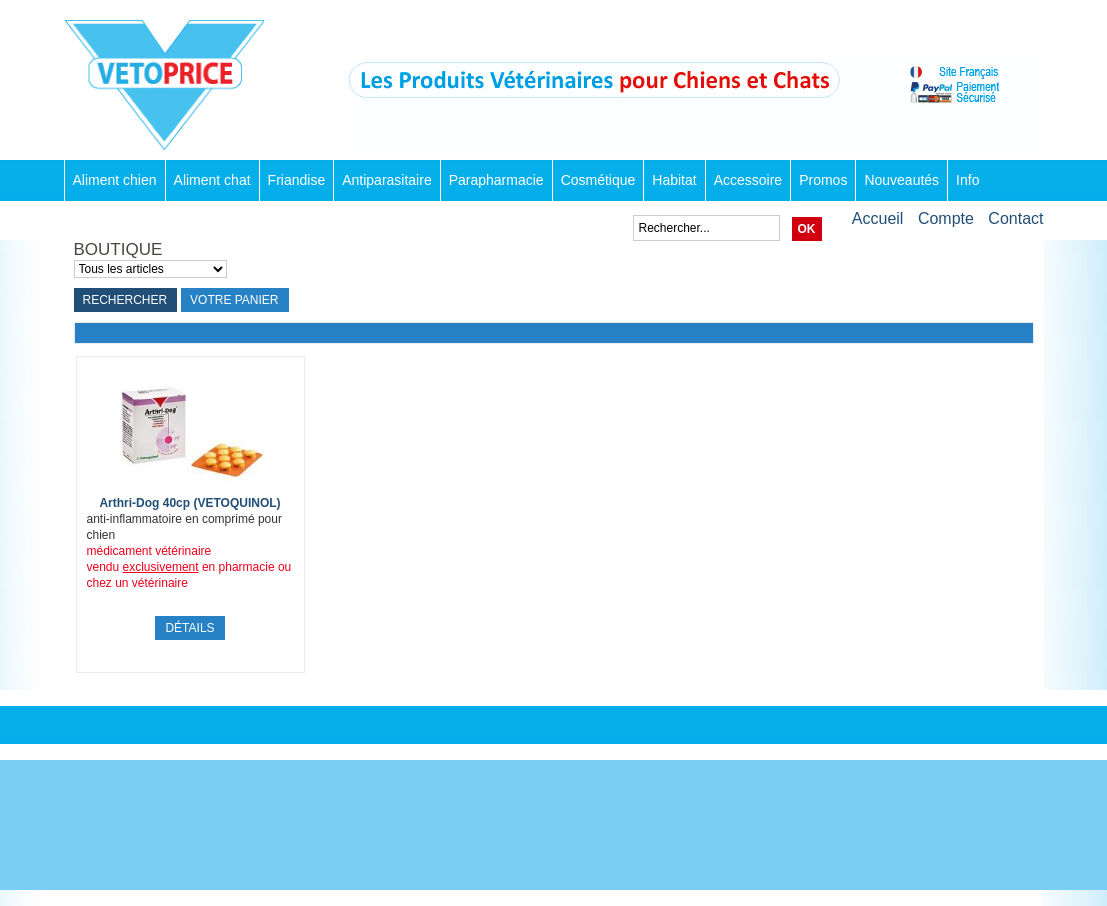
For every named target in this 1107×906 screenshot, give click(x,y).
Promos (823, 180)
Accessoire (748, 180)
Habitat (674, 180)
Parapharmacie (496, 180)
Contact (1015, 218)
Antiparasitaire (387, 180)
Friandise (297, 180)
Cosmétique (598, 180)
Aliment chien (115, 180)
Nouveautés (901, 180)
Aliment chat (212, 180)
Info (967, 180)
